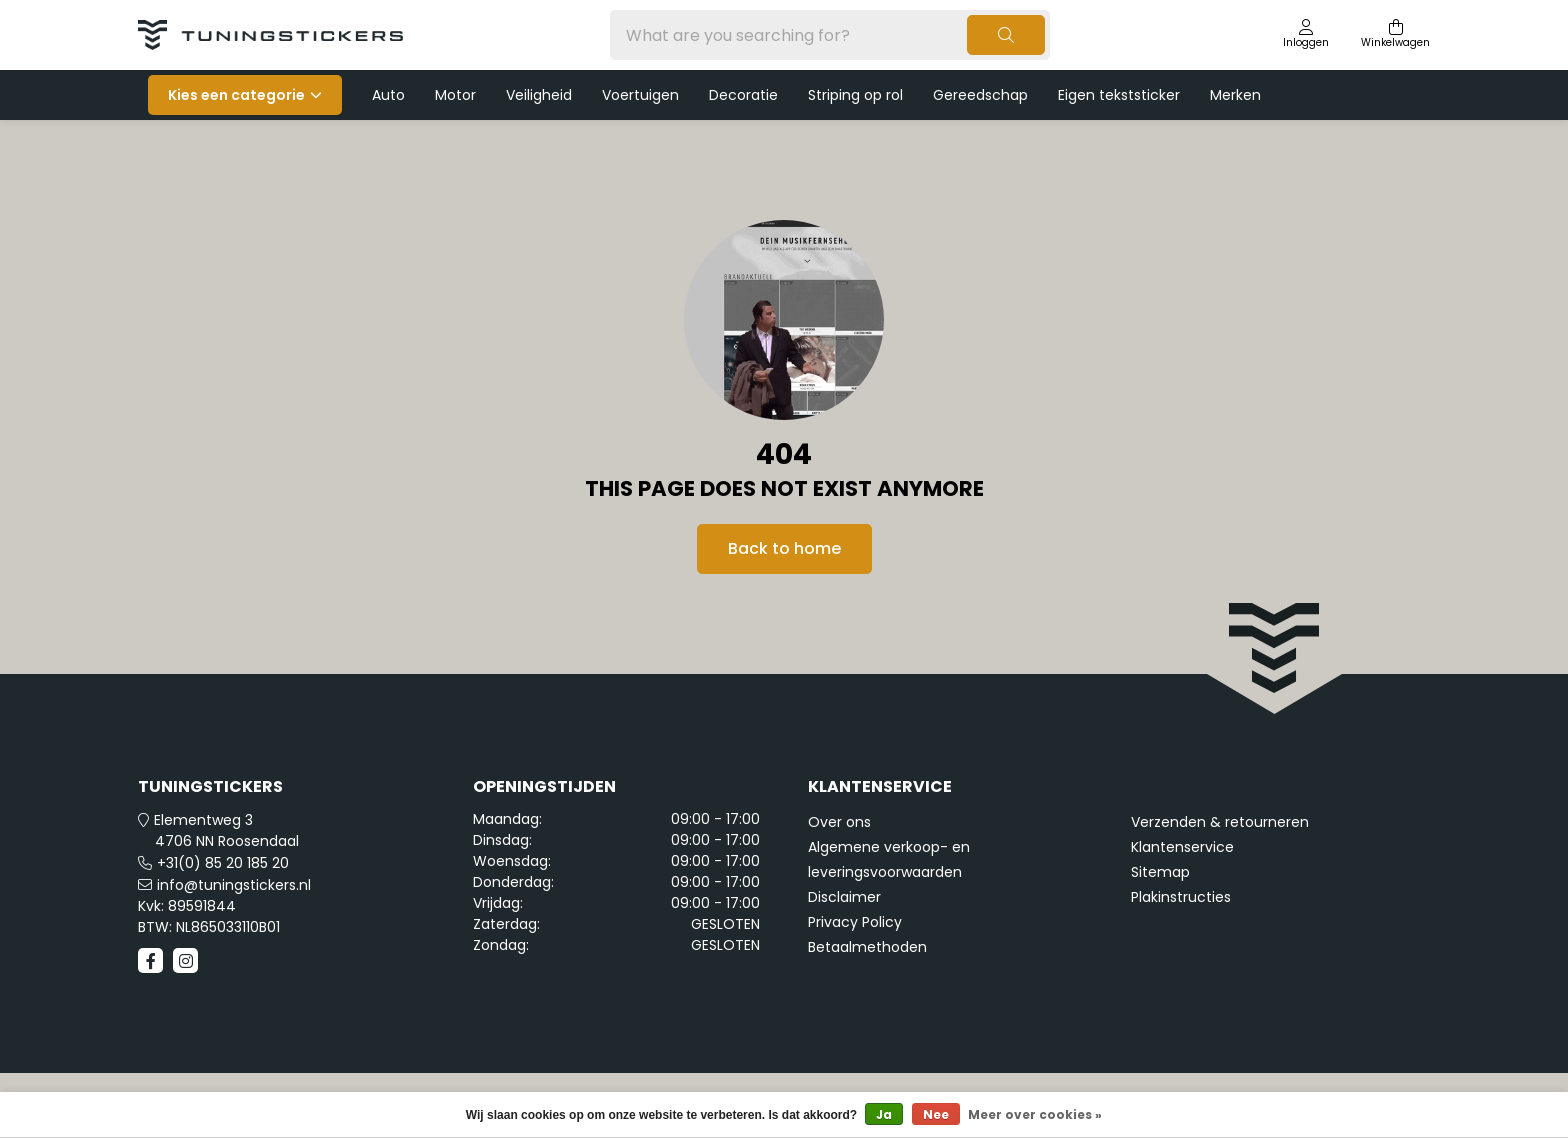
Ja (884, 1114)
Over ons (839, 822)
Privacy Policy (855, 922)
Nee (936, 1114)
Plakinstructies (1181, 897)
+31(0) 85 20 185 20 (223, 863)
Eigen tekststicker (1119, 95)
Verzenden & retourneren (1220, 822)
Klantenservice (1182, 847)
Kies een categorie (236, 95)
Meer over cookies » (1035, 1114)
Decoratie (743, 95)
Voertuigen (640, 95)
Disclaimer (844, 897)
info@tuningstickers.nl (234, 885)
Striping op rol (855, 95)
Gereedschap (980, 95)
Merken (1235, 95)
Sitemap (1160, 872)
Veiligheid (539, 95)
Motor (455, 95)
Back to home (784, 548)
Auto (388, 95)
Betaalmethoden (867, 947)
